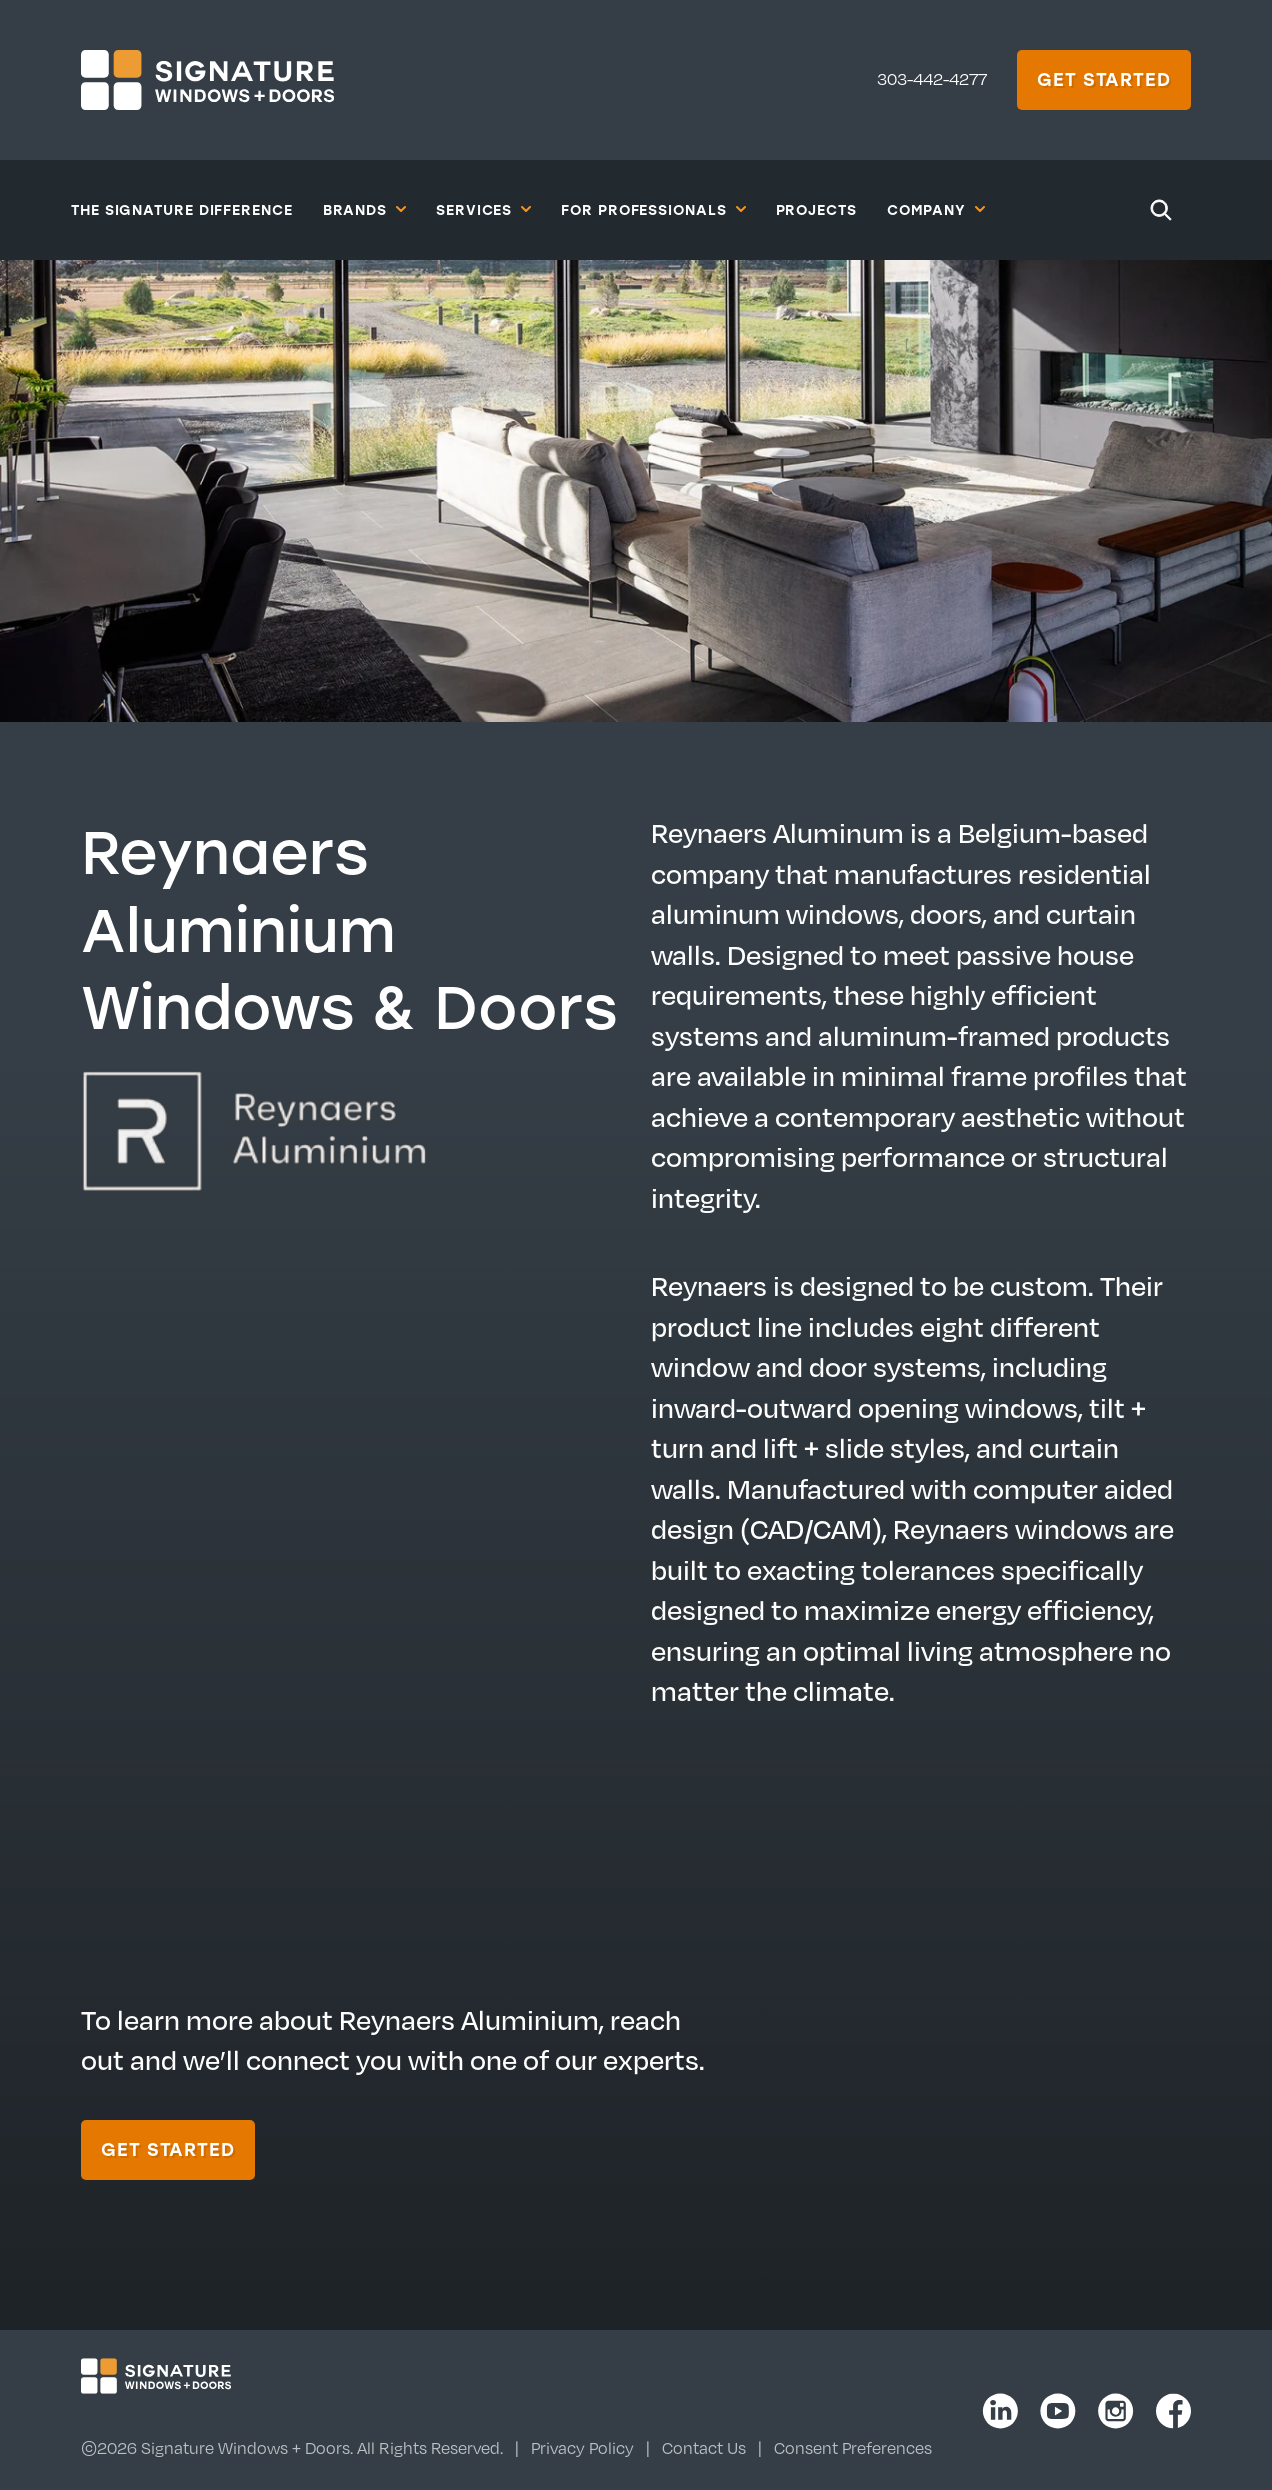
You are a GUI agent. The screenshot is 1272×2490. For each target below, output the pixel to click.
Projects (816, 209)
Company (936, 209)
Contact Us (704, 2448)
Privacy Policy (582, 2448)
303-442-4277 (932, 79)
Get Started (1104, 79)
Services (483, 209)
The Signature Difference (182, 209)
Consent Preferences (853, 2448)
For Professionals (653, 209)
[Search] (1161, 210)
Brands (364, 209)
